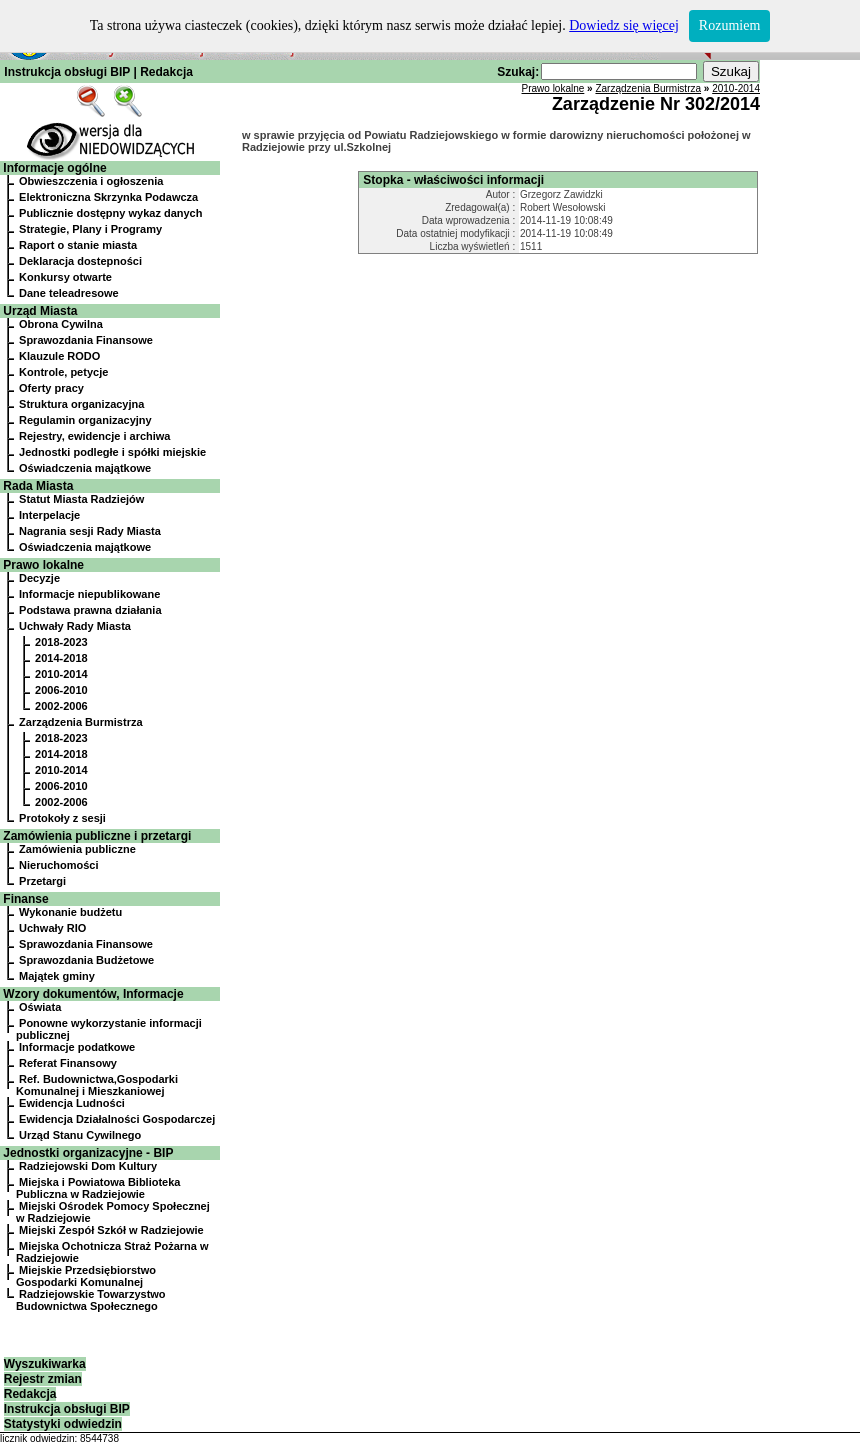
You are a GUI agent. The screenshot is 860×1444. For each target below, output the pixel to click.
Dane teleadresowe (69, 293)
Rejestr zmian (43, 1379)
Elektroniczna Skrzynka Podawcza (108, 197)
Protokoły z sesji (62, 818)
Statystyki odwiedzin (63, 1424)
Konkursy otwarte (65, 277)
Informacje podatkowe (77, 1047)
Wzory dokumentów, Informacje (93, 994)
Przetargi (42, 881)
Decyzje (39, 578)
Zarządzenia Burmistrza (80, 722)
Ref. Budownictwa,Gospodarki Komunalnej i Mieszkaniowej (97, 1085)
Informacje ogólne (54, 168)
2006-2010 (61, 690)
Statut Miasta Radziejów (81, 499)
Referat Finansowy (68, 1063)
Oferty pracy (51, 388)
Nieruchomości (58, 865)
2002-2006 (61, 706)
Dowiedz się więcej (624, 25)
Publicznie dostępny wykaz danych (110, 213)
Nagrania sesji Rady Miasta (90, 531)
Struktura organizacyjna (81, 404)
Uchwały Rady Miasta (75, 626)
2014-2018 (61, 658)
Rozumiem (729, 25)
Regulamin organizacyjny (85, 420)
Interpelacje (49, 515)
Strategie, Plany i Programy (90, 229)
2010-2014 (61, 674)
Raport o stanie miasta (78, 245)
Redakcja (166, 72)
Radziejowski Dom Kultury (88, 1166)
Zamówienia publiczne (77, 849)
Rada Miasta (38, 486)
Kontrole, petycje (63, 372)
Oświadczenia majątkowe (85, 468)
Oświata (40, 1007)
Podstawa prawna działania (90, 610)
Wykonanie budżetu (70, 912)
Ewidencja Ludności (72, 1103)
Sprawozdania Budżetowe (86, 960)
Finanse (25, 899)
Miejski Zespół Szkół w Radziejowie (111, 1230)
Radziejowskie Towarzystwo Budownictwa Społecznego (91, 1300)
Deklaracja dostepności (80, 261)
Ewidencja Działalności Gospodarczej (117, 1119)
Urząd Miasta (40, 311)
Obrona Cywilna (61, 324)
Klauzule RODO (59, 356)
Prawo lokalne (43, 565)
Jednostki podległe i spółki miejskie (112, 452)
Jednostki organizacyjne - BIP (88, 1153)
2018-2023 (61, 642)
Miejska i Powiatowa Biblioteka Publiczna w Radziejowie (98, 1188)
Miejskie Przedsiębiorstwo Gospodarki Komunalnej (86, 1276)
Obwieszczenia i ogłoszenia (91, 181)
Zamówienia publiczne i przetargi (97, 836)
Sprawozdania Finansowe (86, 340)
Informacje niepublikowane (89, 594)
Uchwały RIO (52, 928)
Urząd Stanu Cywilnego (80, 1135)
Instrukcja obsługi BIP (67, 72)
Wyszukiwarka (45, 1364)
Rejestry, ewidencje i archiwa (94, 436)
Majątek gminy (57, 976)
